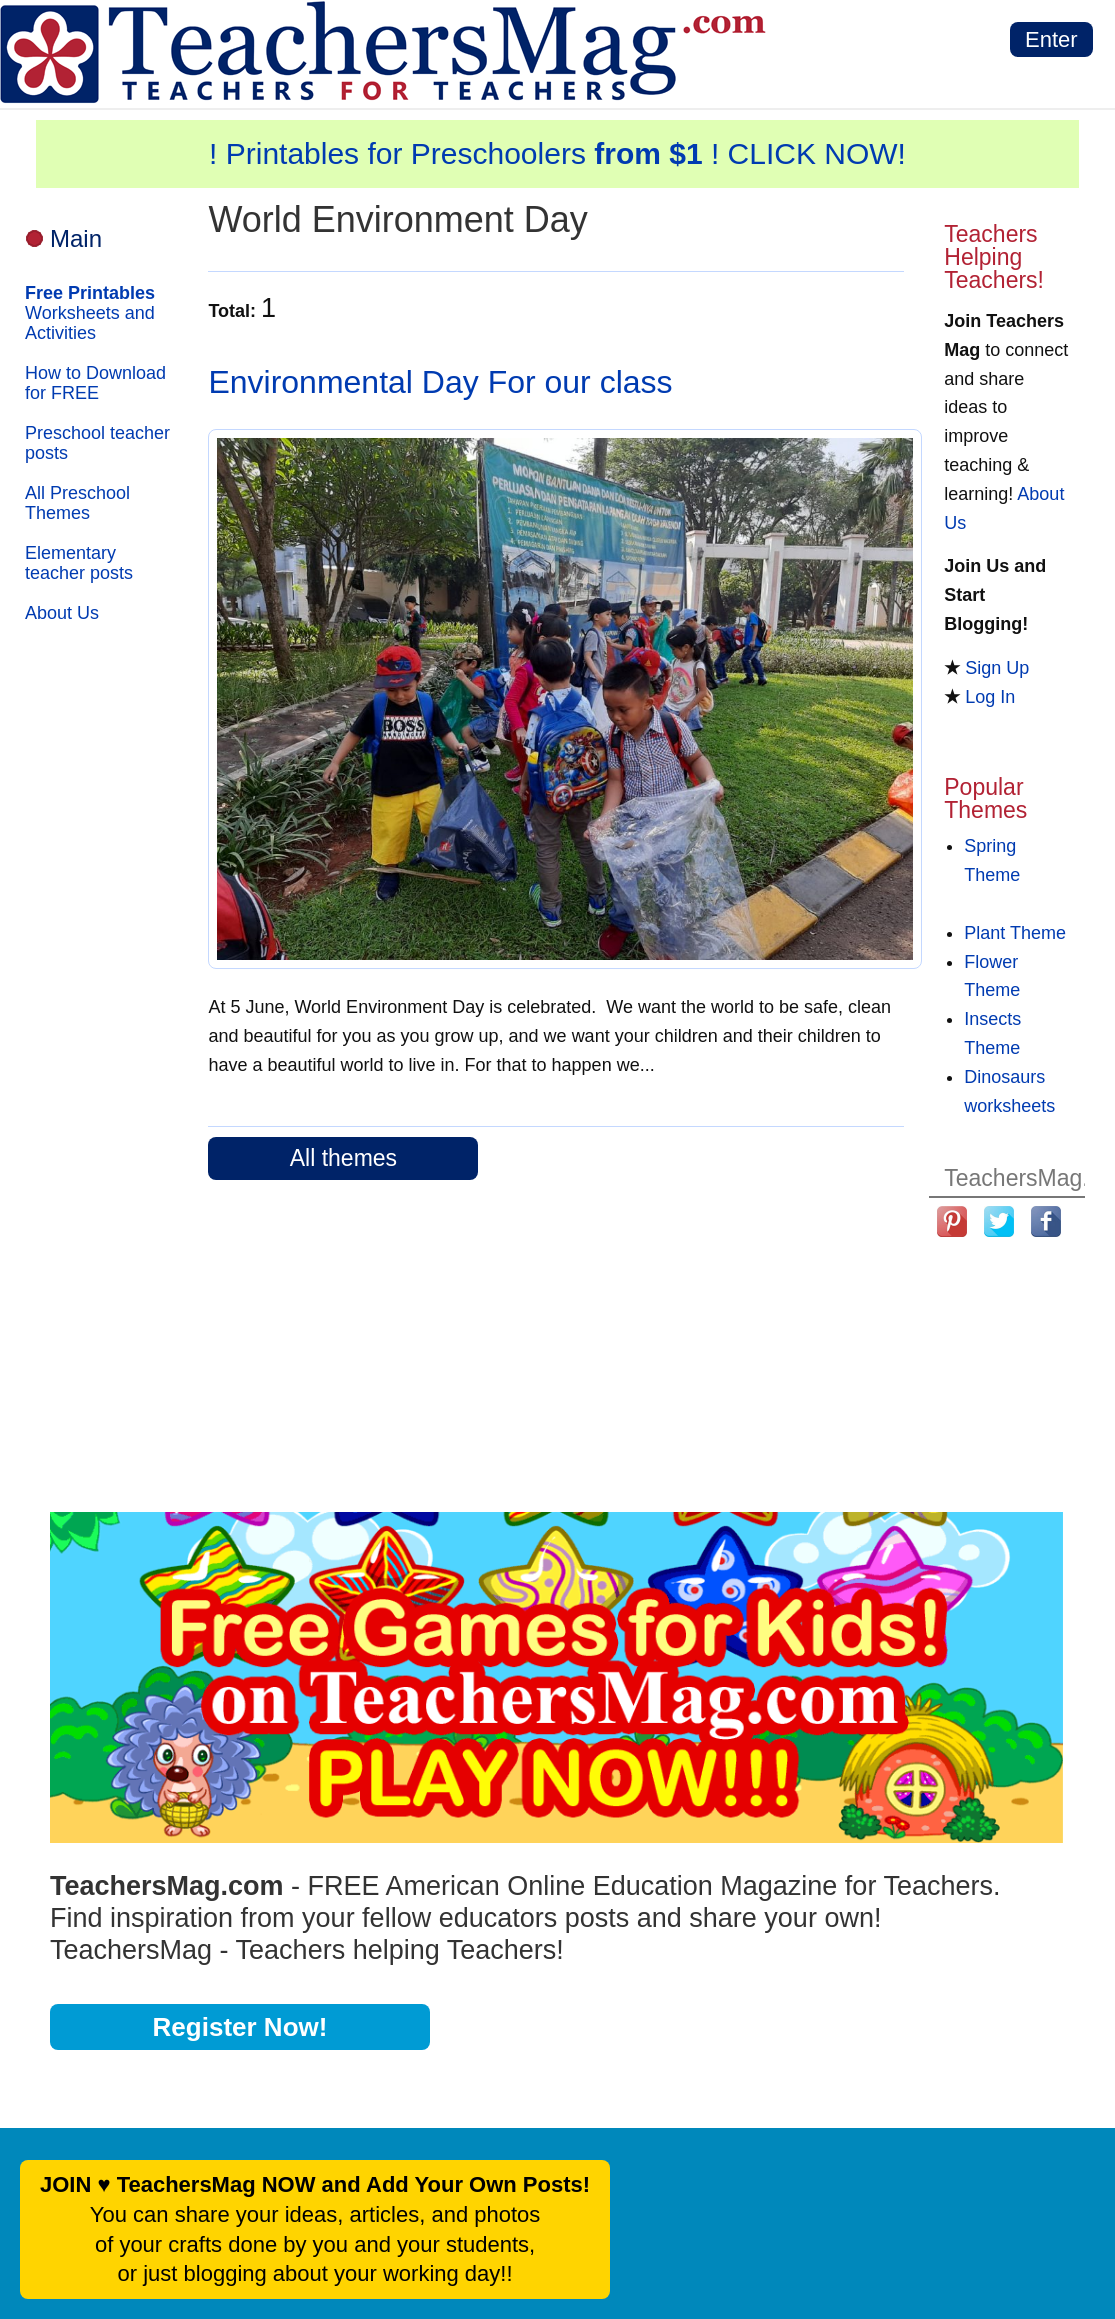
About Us (62, 613)
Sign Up (997, 668)
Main (76, 238)
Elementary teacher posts (79, 563)
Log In (990, 697)
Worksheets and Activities (90, 313)
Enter (1051, 39)
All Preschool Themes (77, 503)
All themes (343, 1158)
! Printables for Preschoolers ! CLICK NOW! (557, 153)
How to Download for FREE (95, 383)
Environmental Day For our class (440, 382)
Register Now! (240, 2027)
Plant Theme (1015, 933)
